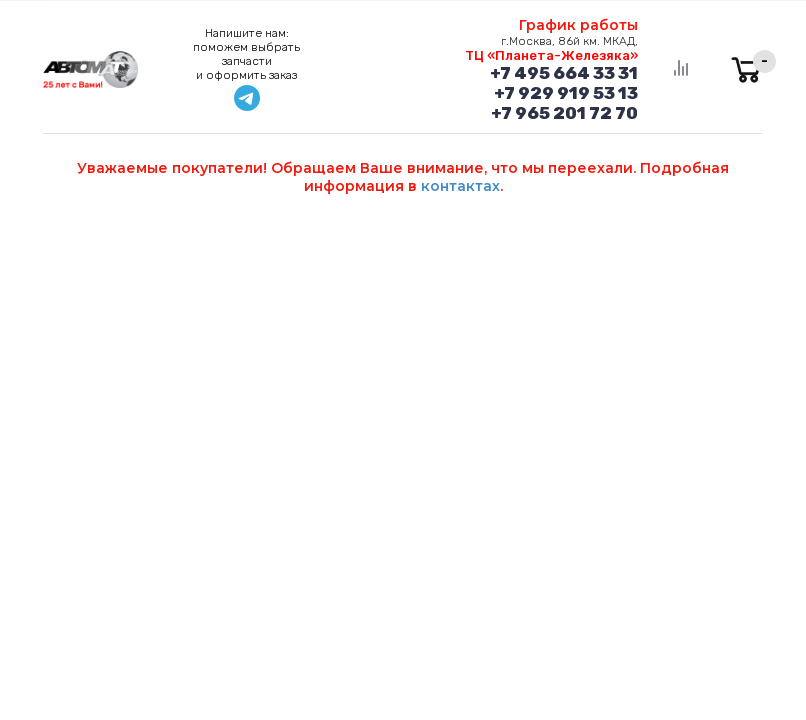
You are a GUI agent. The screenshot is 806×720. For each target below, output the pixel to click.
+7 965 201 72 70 (564, 113)
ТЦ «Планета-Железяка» (551, 55)
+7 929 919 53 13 (566, 93)
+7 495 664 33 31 (564, 73)
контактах (460, 186)
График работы (578, 25)
